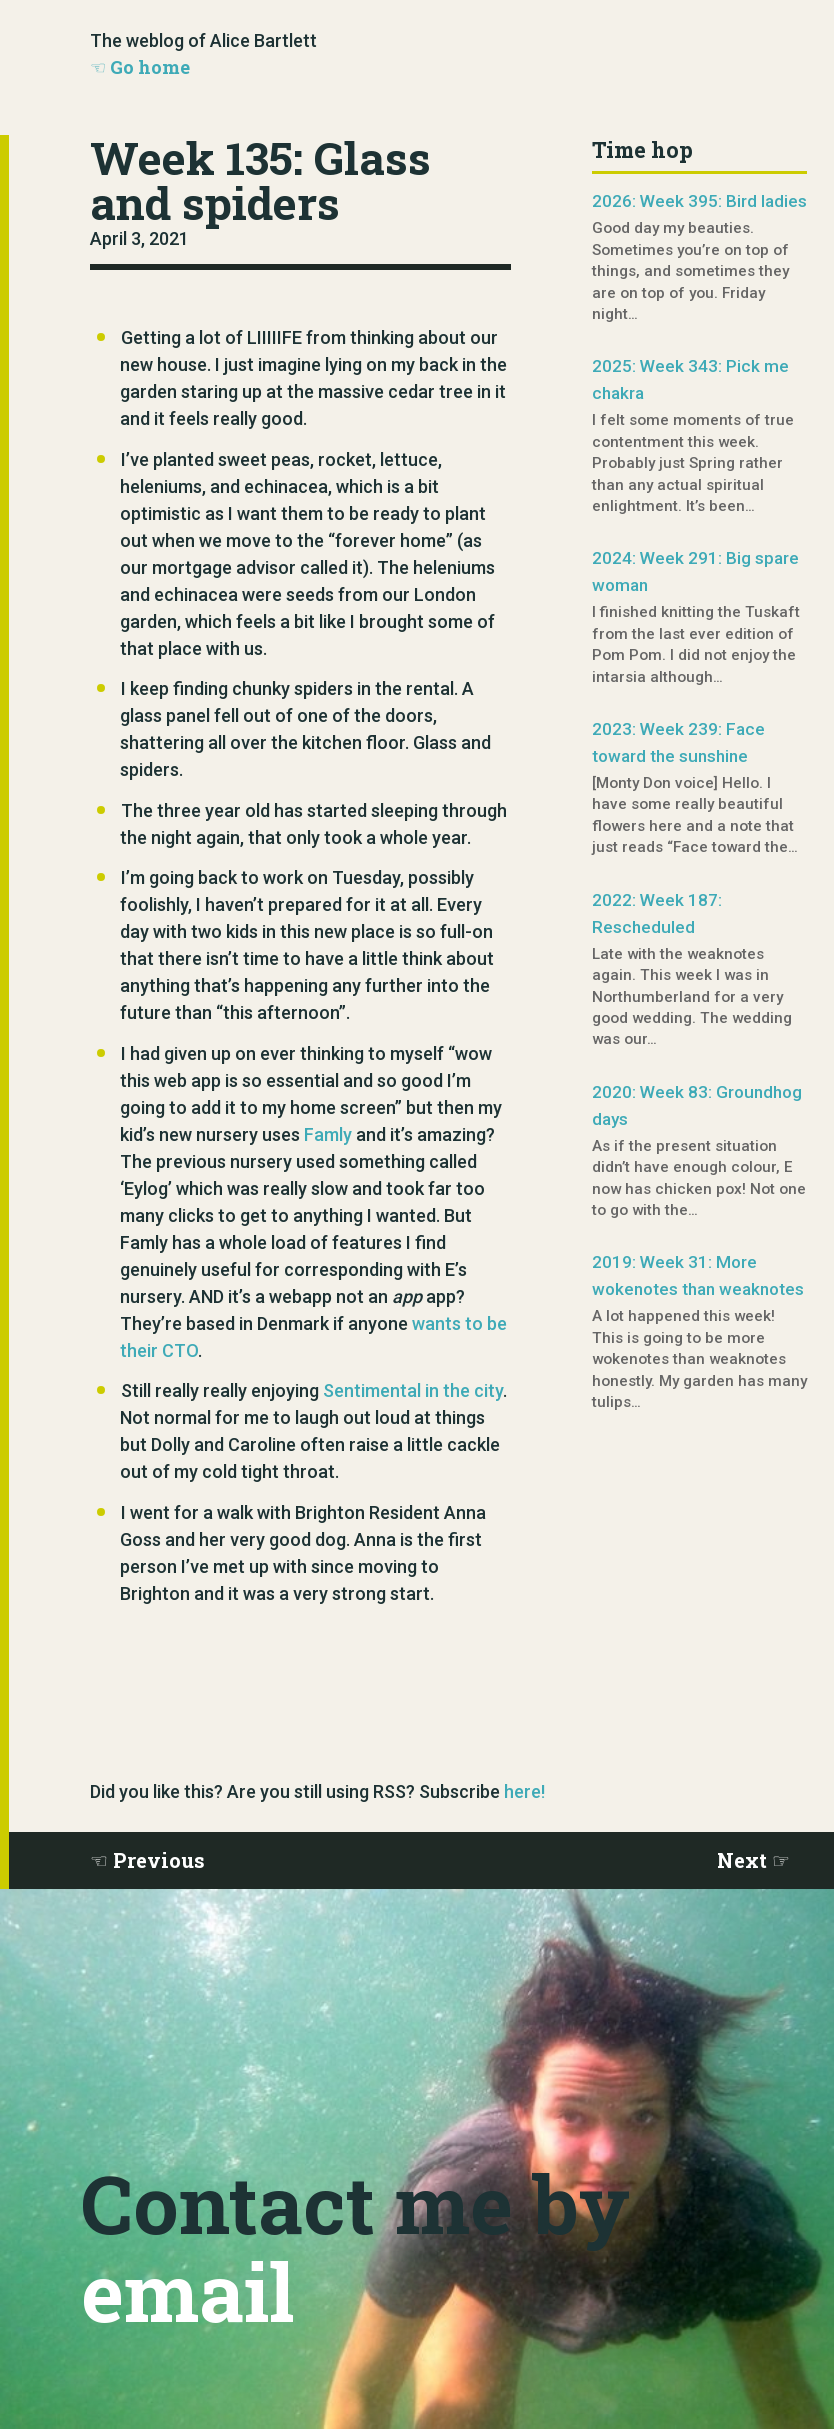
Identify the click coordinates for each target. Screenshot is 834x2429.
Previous (159, 1860)
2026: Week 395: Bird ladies (699, 201)
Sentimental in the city (413, 1390)
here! (524, 1791)
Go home (150, 67)
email (187, 2291)
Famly (328, 1134)
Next (742, 1860)
